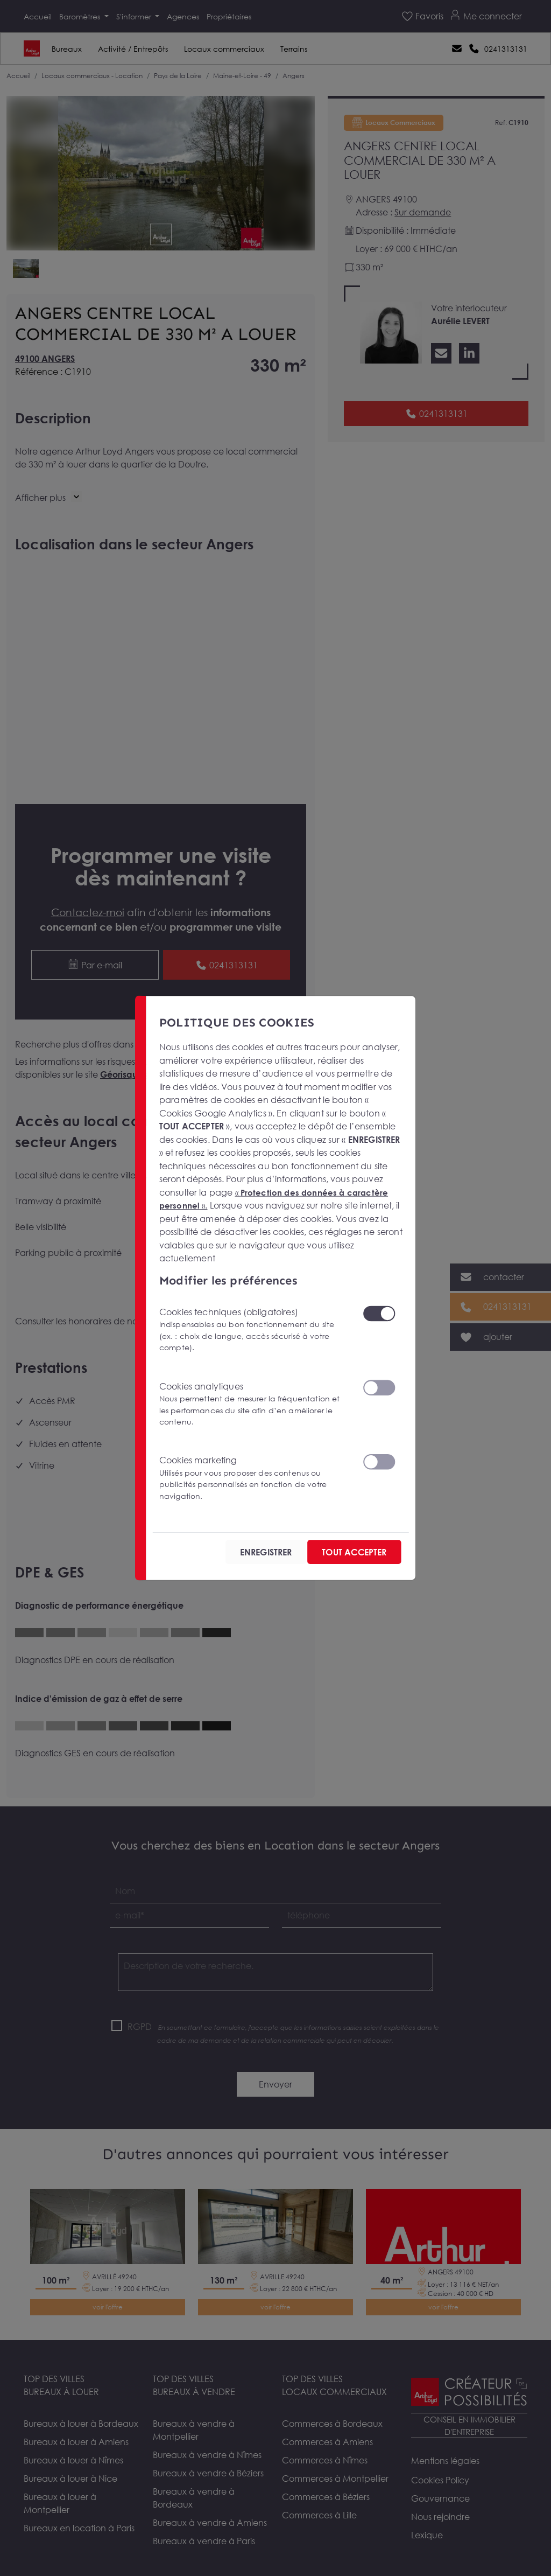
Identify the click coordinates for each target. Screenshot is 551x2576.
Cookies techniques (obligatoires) (254, 1328)
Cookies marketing (254, 1476)
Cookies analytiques (254, 1402)
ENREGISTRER (237, 1552)
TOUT (343, 1552)
